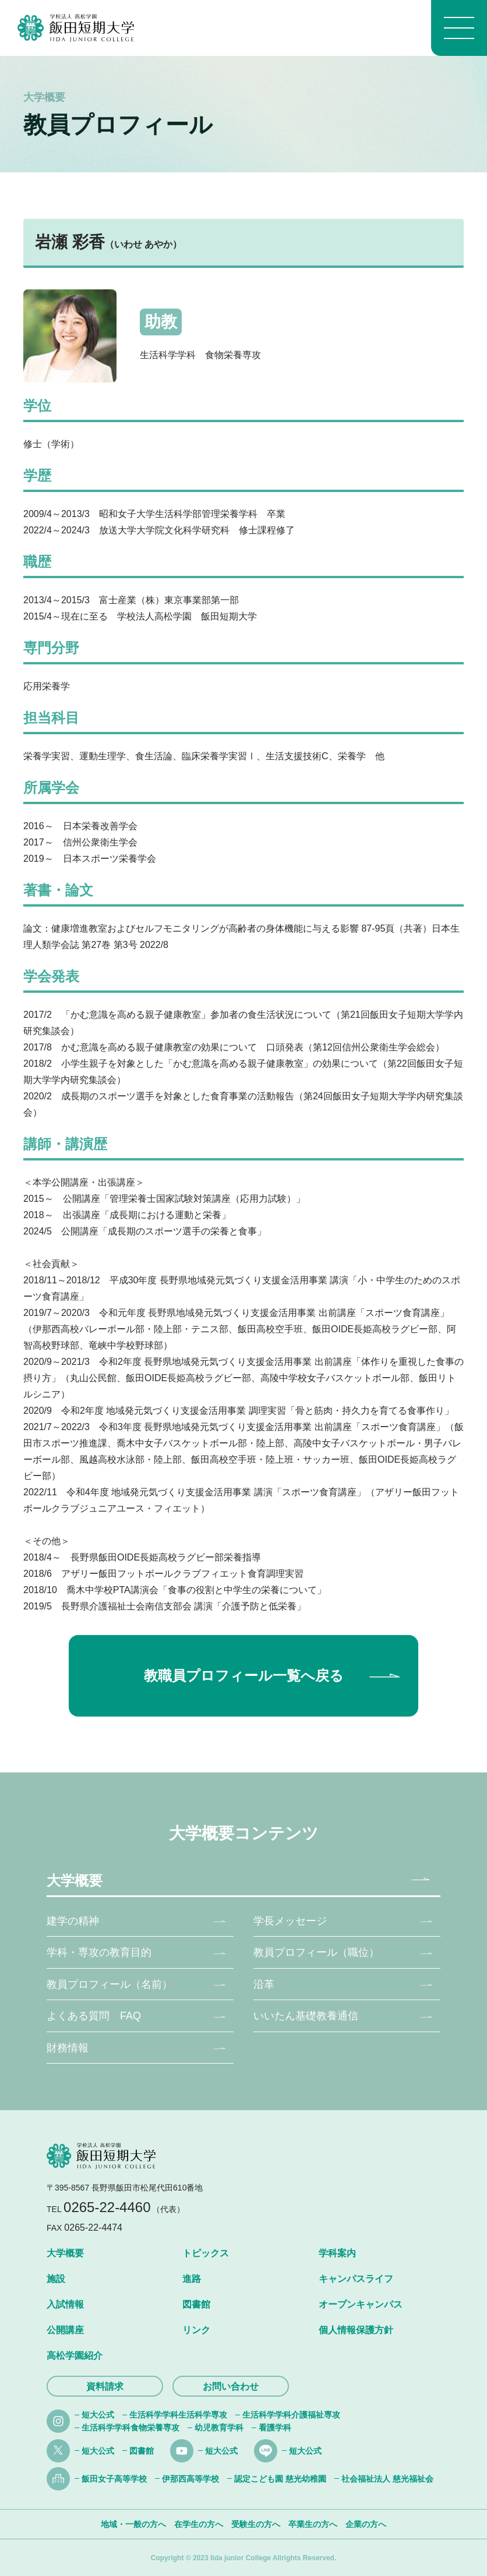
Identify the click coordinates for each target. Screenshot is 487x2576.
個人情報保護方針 (356, 2330)
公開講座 (65, 2330)
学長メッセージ (290, 1921)
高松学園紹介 (75, 2356)
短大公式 (98, 2414)
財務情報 (68, 2048)
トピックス (205, 2253)
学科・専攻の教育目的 (99, 1952)
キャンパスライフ (356, 2279)
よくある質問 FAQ (94, 2016)
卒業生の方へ (312, 2524)
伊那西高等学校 (190, 2478)
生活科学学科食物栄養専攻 (130, 2427)
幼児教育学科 (219, 2427)
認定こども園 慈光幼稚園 (280, 2478)
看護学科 (275, 2427)
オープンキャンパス (361, 2304)
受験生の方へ (255, 2524)
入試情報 (65, 2304)
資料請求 (104, 2386)
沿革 (263, 1984)
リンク (196, 2330)
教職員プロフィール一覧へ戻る (244, 1675)
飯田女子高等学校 (114, 2478)
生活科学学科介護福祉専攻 (291, 2414)
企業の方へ (365, 2524)
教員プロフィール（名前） (109, 1984)
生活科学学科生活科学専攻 (178, 2414)
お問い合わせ (231, 2386)
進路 (191, 2279)
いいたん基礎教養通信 (305, 2016)
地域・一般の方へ (133, 2524)
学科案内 (337, 2253)
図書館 (196, 2304)
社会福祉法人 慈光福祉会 (387, 2478)
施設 (56, 2279)
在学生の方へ (198, 2524)
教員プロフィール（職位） (316, 1952)
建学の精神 (73, 1921)
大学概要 (75, 1880)
